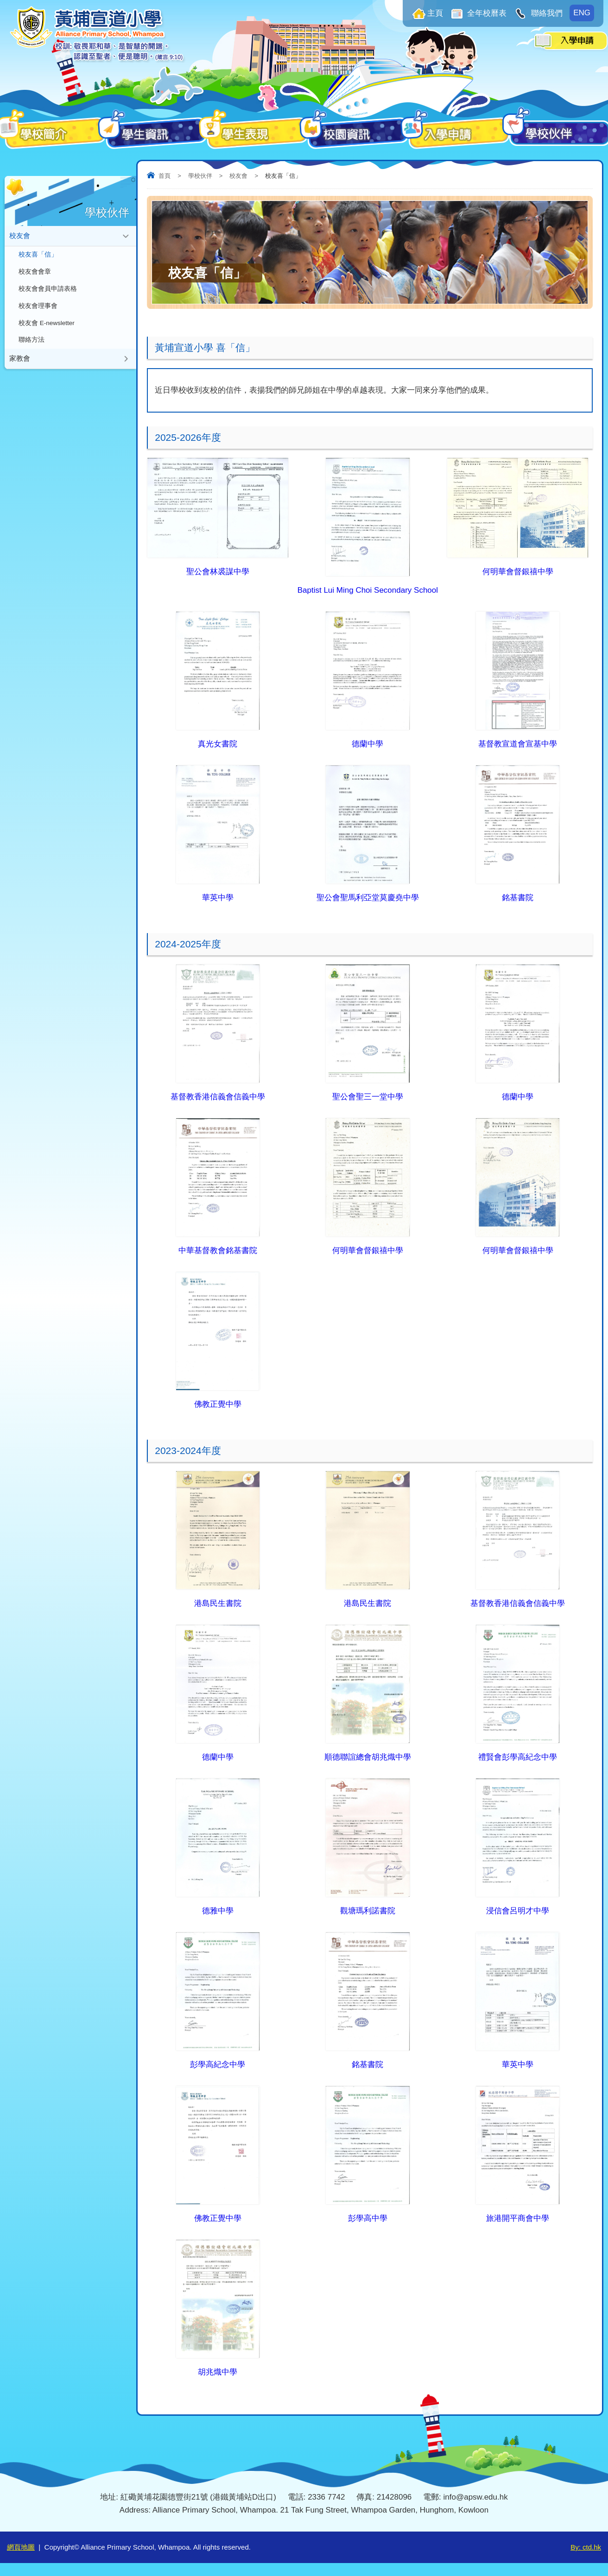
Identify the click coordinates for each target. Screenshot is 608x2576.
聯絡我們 (546, 13)
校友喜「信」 (38, 255)
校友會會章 (35, 273)
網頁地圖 (21, 2547)
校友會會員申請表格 (48, 290)
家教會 (19, 362)
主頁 (435, 13)
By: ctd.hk (585, 2547)
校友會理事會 (38, 308)
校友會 (238, 175)
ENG (581, 12)
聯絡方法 (31, 343)
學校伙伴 (200, 175)
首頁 (164, 175)
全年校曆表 (486, 13)
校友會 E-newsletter (47, 325)
